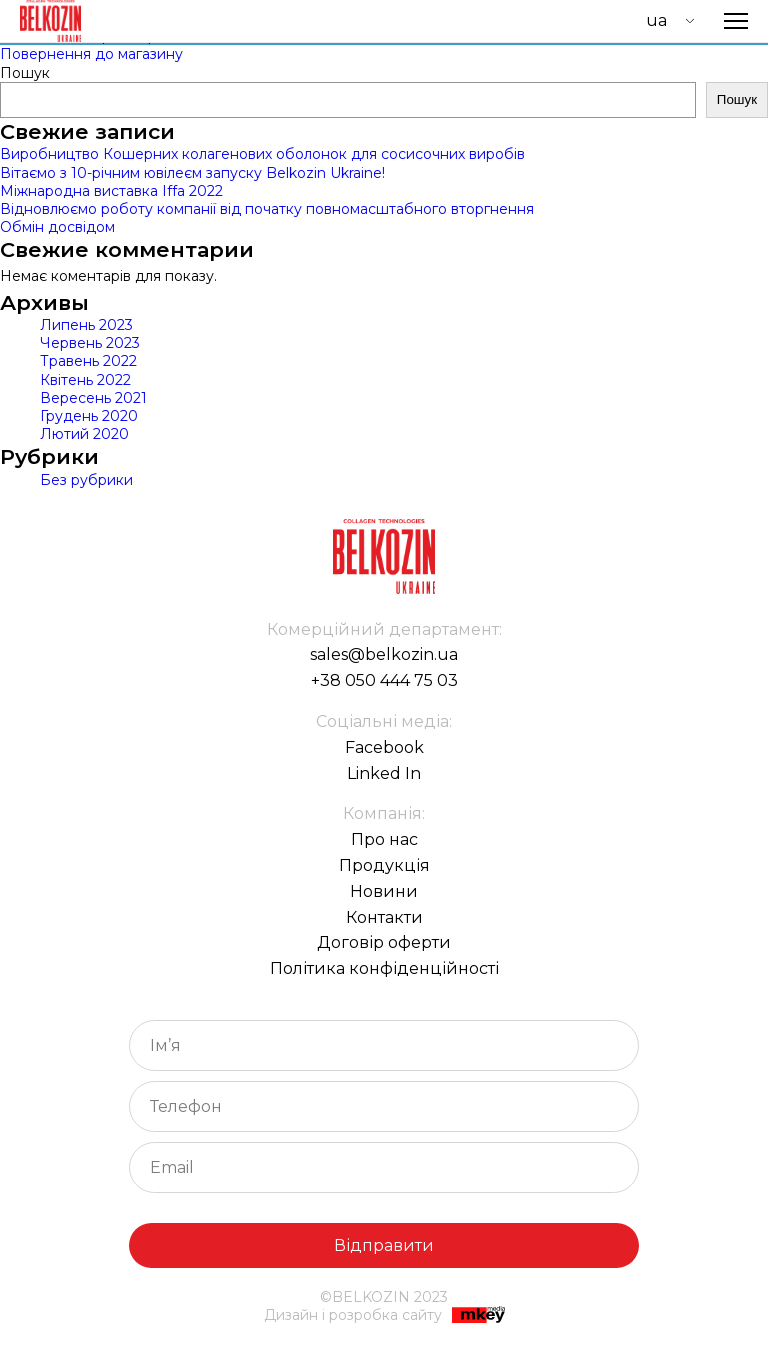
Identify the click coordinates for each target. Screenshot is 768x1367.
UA (656, 20)
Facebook (384, 747)
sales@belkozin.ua (384, 654)
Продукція (384, 865)
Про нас (384, 839)
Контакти (384, 917)
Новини (384, 891)
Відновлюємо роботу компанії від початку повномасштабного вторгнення (267, 209)
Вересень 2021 (93, 398)
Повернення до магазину (91, 54)
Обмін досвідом (57, 227)
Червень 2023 (90, 343)
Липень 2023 (86, 325)
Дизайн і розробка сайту (384, 1316)
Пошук (25, 73)
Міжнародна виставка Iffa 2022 (111, 191)
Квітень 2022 (85, 380)
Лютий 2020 (84, 434)
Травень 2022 (88, 361)
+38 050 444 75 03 (384, 680)
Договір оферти (384, 942)
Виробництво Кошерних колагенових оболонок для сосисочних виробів (262, 154)
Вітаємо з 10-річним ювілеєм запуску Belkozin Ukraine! (192, 173)
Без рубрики (86, 480)
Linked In (384, 773)
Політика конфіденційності (384, 968)
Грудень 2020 (89, 416)
